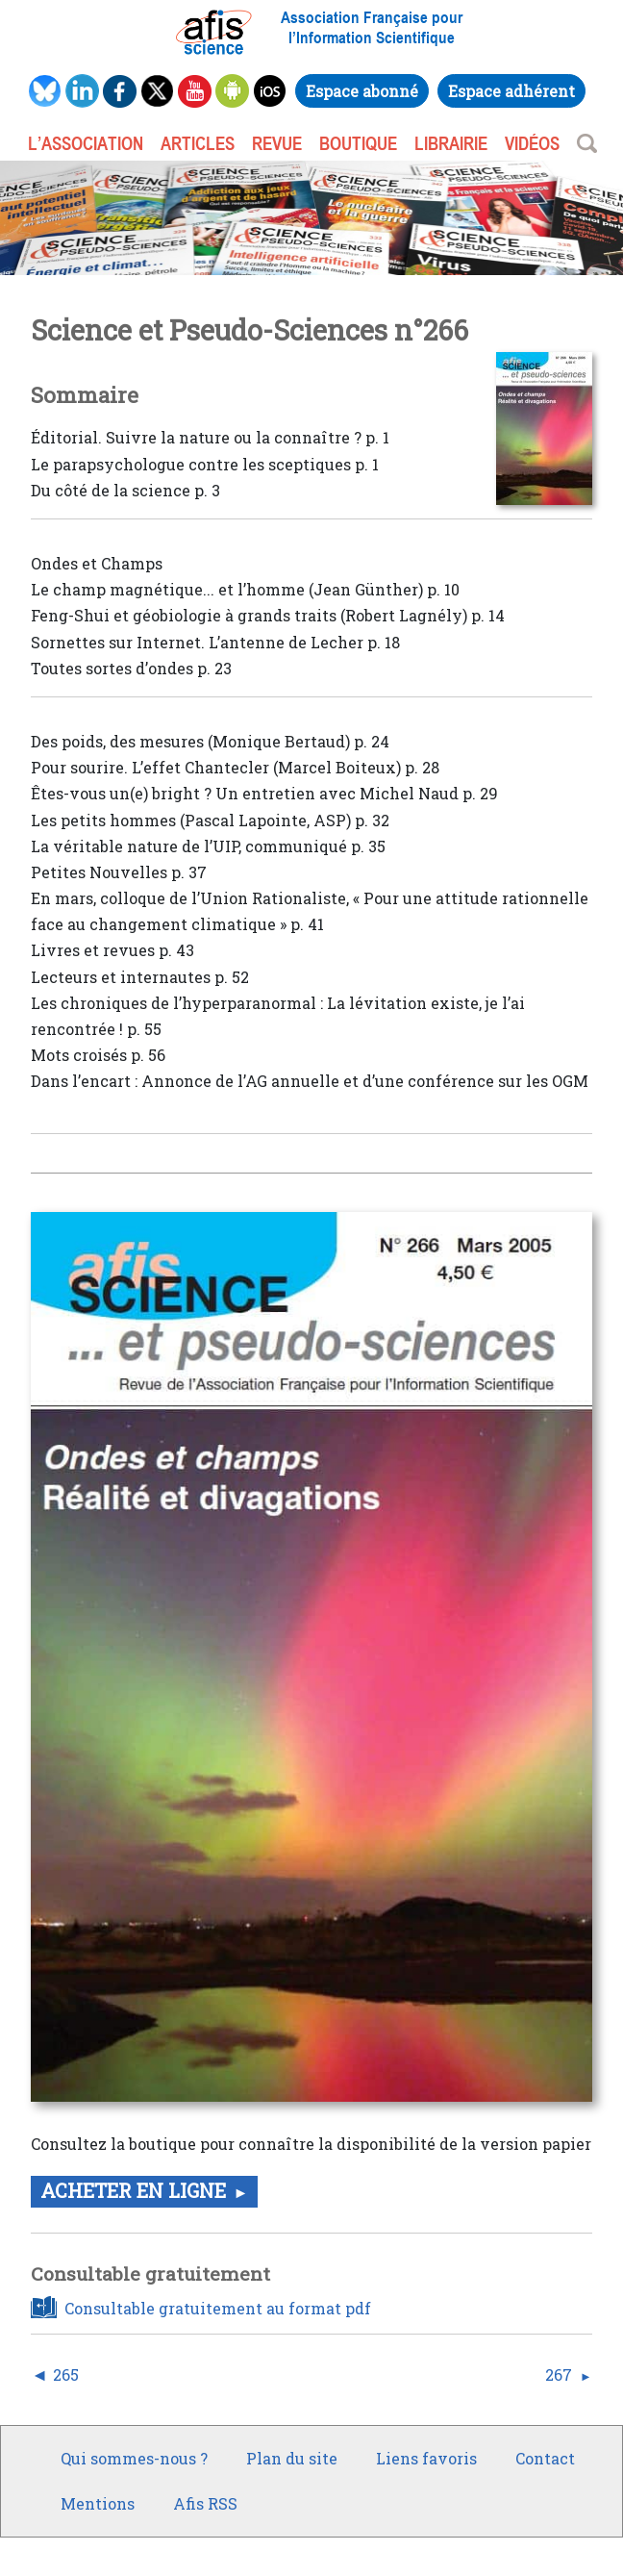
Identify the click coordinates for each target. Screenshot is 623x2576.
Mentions (98, 2503)
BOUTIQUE (358, 143)
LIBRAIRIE (450, 143)
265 (66, 2375)
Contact (545, 2458)
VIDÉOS (532, 143)
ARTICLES (198, 143)
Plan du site (291, 2458)
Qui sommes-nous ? (134, 2458)
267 (558, 2375)
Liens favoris (426, 2458)
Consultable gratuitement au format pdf (217, 2308)
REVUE (277, 143)
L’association (85, 143)
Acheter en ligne (133, 2190)
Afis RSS (205, 2503)
